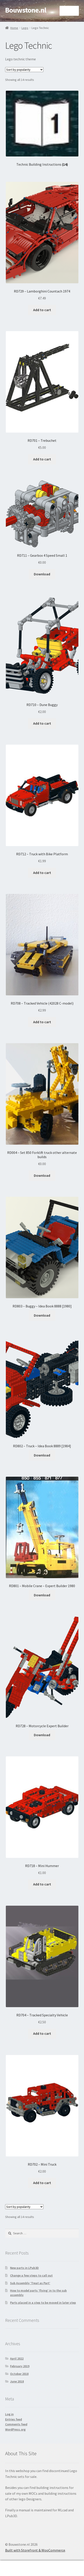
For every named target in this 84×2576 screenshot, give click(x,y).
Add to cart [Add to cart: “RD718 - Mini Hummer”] (42, 1884)
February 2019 (19, 2366)
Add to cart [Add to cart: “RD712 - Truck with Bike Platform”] (42, 872)
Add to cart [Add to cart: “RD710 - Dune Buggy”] (42, 723)
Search (42, 2568)
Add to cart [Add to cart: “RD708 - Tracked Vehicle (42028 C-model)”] (42, 1022)
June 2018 (17, 2381)
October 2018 (19, 2374)
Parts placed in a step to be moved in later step (43, 2303)
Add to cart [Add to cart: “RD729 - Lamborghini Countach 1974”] (42, 310)
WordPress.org (15, 2429)
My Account (14, 2568)
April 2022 (17, 2358)
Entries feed (13, 2419)
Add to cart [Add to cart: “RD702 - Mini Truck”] (42, 2182)
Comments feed (16, 2424)
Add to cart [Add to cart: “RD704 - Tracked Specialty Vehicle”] (42, 2033)
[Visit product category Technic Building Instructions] (42, 129)
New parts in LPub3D (24, 2268)
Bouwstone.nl (25, 10)
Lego (25, 28)
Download (42, 574)
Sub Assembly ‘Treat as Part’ (30, 2283)
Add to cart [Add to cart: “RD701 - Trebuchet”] (42, 459)
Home (14, 28)
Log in (9, 2414)
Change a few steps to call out (31, 2275)
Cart (66, 2565)
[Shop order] (24, 69)
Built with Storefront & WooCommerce (35, 2550)
